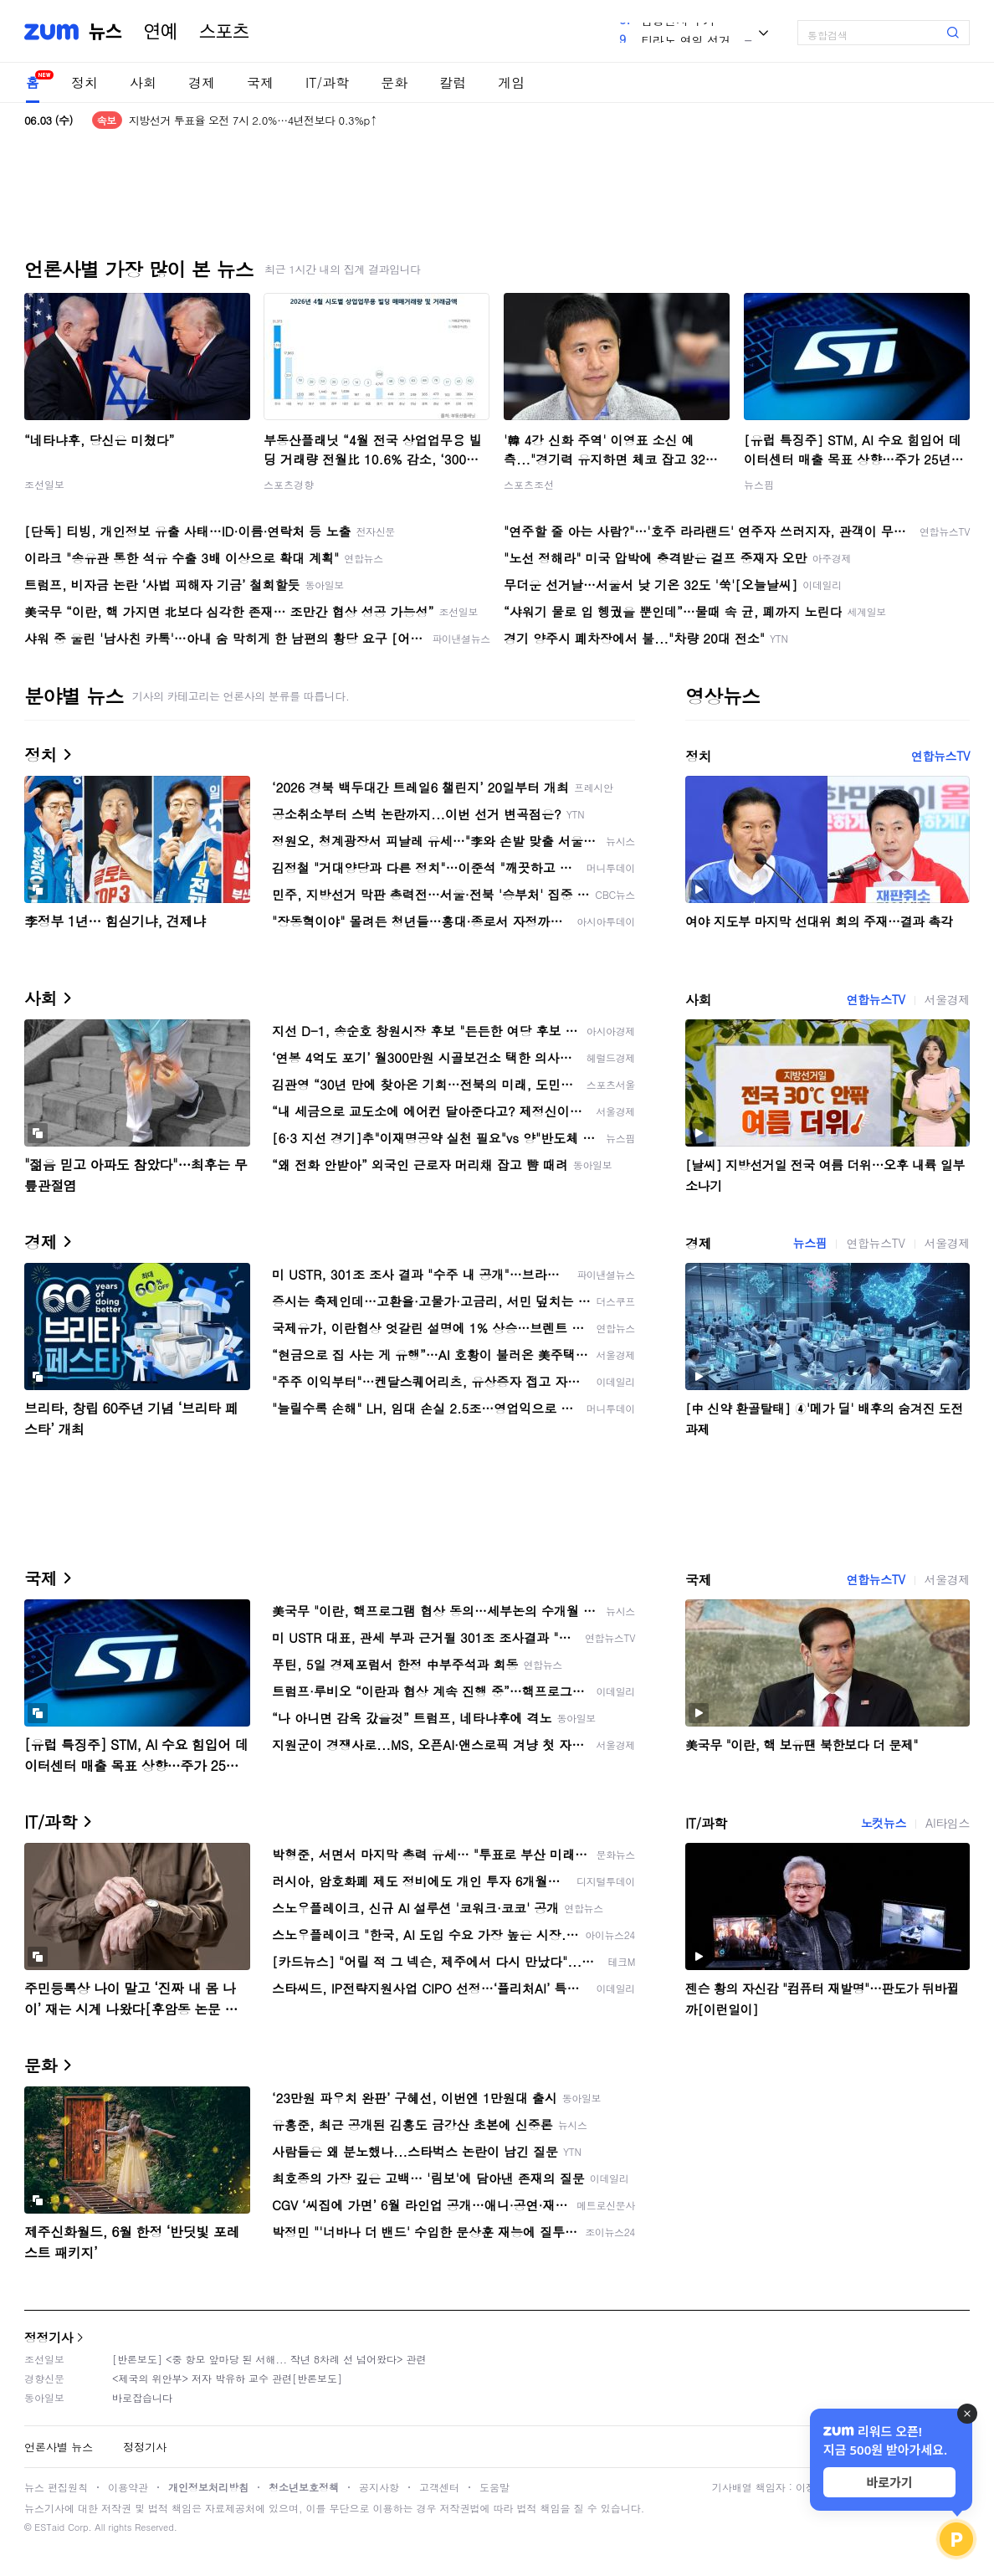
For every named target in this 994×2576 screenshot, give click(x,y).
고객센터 (439, 2487)
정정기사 (48, 2337)
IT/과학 (327, 82)
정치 (84, 82)
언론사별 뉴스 (58, 2447)
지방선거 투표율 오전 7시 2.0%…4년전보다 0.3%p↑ (253, 120)
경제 (201, 82)
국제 (260, 82)
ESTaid (49, 2527)
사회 (143, 82)
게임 (511, 82)
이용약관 (128, 2487)
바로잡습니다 (142, 2397)
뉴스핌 (759, 484)
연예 (160, 32)
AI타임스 (947, 1822)
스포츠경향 (289, 484)
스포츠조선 (529, 484)
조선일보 (44, 484)
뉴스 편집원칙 (56, 2487)
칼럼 (452, 82)
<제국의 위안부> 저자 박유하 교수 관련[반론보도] (227, 2378)
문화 (394, 82)
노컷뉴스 (883, 1822)
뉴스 (105, 32)
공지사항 (379, 2487)
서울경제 (947, 999)
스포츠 (224, 32)
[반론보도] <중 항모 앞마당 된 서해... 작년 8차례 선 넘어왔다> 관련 (269, 2359)
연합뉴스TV (940, 755)
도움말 (494, 2487)
